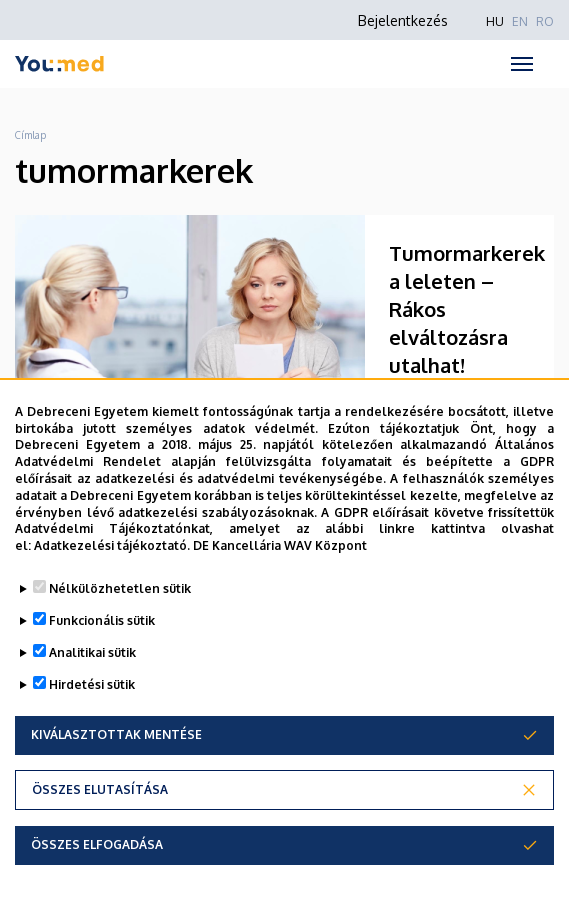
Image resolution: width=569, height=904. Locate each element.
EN (520, 21)
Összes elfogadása (97, 844)
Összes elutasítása (100, 789)
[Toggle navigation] (521, 64)
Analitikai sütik (92, 652)
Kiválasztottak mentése (116, 734)
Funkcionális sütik (102, 620)
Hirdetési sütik (92, 684)
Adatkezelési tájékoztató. (112, 545)
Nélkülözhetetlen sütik (120, 588)
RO (545, 21)
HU (495, 21)
